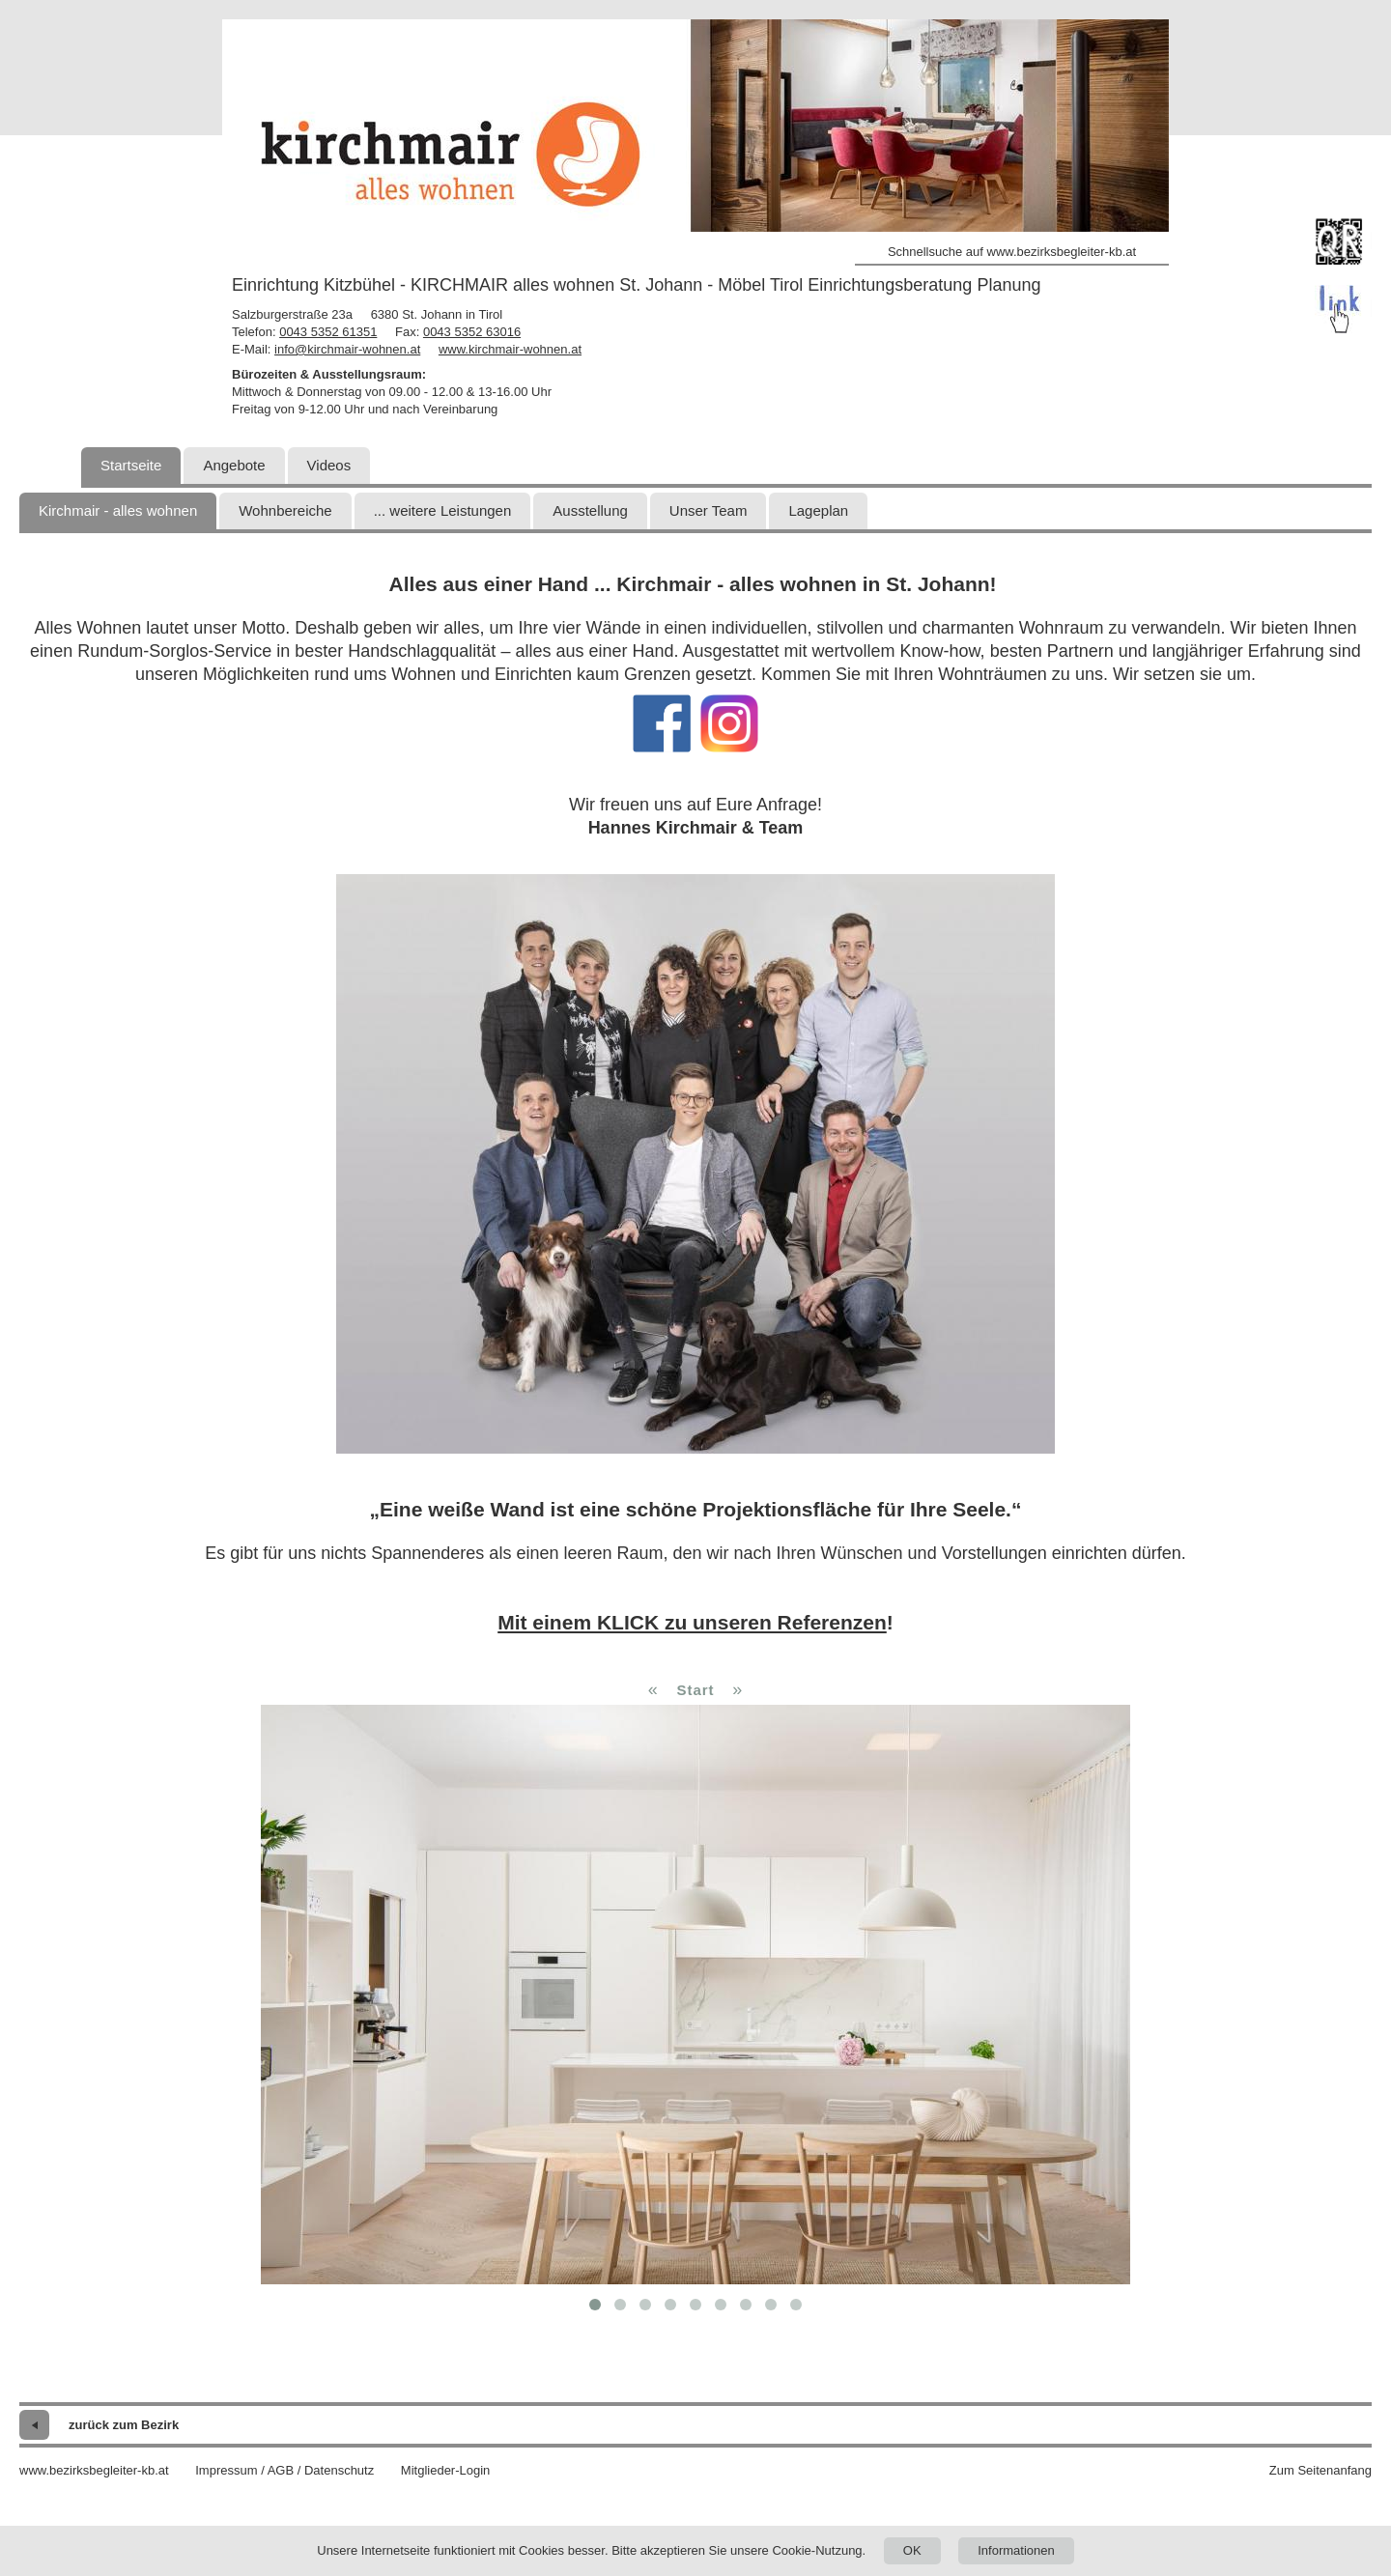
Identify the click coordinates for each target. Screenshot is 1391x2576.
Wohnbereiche (285, 510)
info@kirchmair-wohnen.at (347, 349)
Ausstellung (590, 510)
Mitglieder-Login (446, 2470)
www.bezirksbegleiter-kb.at (94, 2470)
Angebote (234, 465)
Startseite (130, 465)
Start (695, 1690)
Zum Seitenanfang (1320, 2470)
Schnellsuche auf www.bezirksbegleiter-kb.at (1012, 251)
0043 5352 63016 (472, 332)
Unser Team (708, 510)
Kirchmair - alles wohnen (118, 510)
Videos (329, 465)
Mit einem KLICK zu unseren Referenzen (692, 1622)
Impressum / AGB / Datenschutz (284, 2470)
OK (912, 2550)
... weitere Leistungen (443, 510)
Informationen (1016, 2550)
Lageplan (818, 510)
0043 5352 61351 (328, 332)
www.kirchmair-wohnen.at (510, 349)
